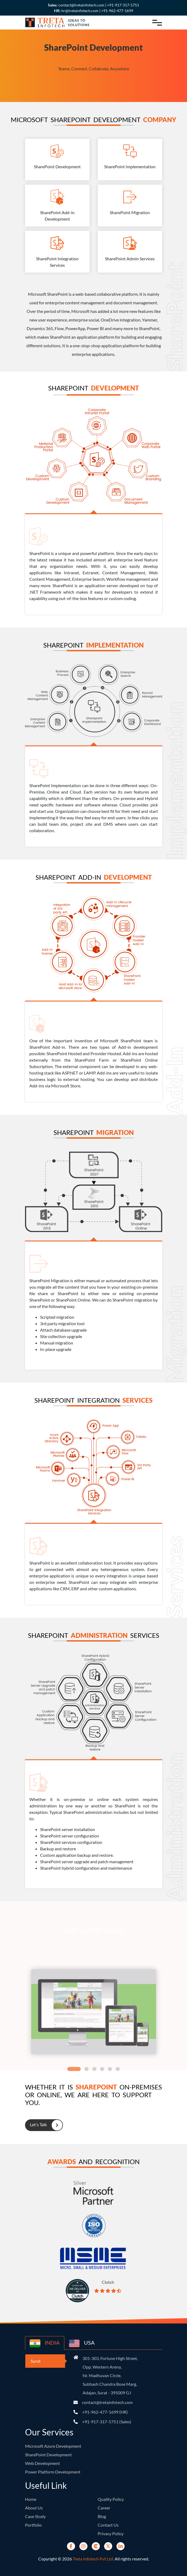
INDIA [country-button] (45, 2343)
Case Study (35, 2516)
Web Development (42, 2463)
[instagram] (83, 2546)
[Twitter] (108, 2546)
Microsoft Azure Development (53, 2446)
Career (104, 2507)
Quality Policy (111, 2499)
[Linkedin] (121, 2546)
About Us (34, 2507)
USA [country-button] (82, 2343)
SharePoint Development (48, 2454)
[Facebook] (71, 2546)
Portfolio (33, 2524)
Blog (102, 2516)
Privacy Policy (111, 2533)
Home (30, 2499)
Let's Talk (43, 2125)
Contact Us (108, 2524)
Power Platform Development (52, 2471)
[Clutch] (96, 2546)
